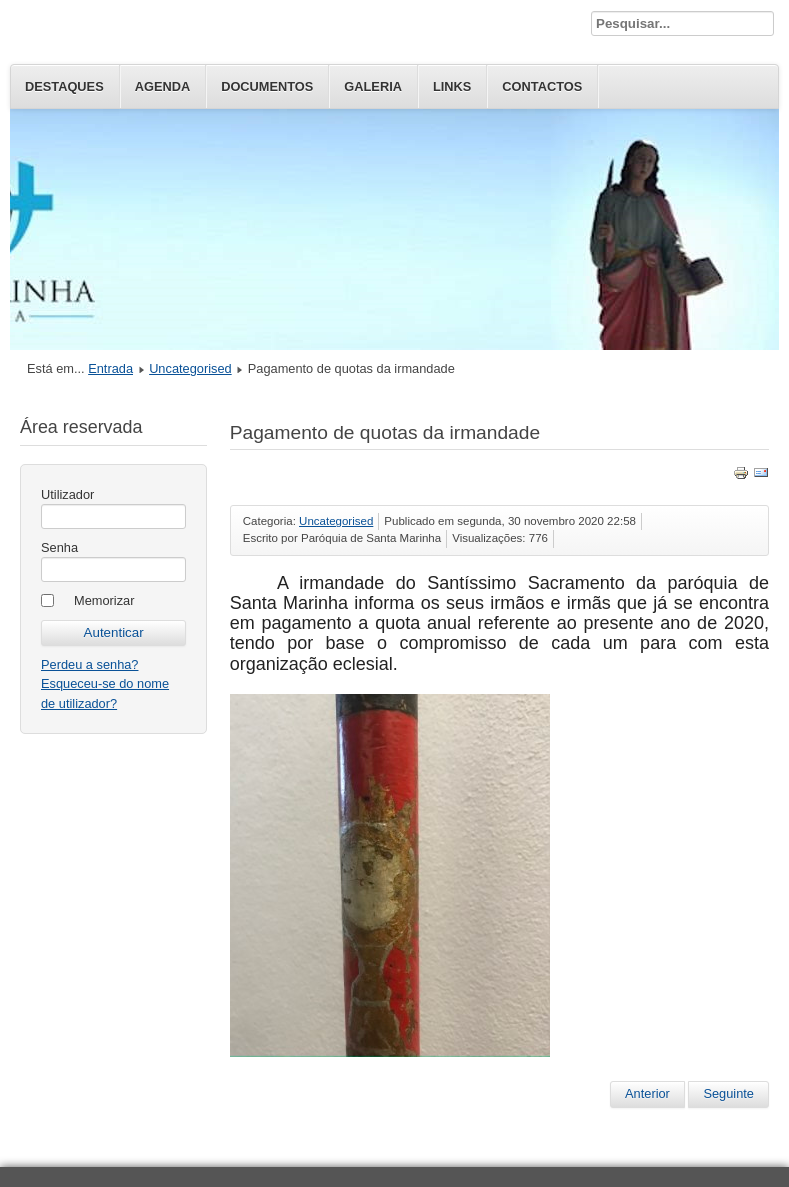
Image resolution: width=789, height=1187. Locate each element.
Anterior (647, 1093)
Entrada (110, 368)
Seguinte (728, 1093)
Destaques (64, 86)
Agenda (162, 86)
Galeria (373, 86)
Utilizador (67, 494)
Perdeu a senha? (89, 664)
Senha (59, 547)
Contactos (542, 86)
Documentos (267, 86)
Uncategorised (190, 368)
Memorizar (104, 600)
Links (452, 86)
